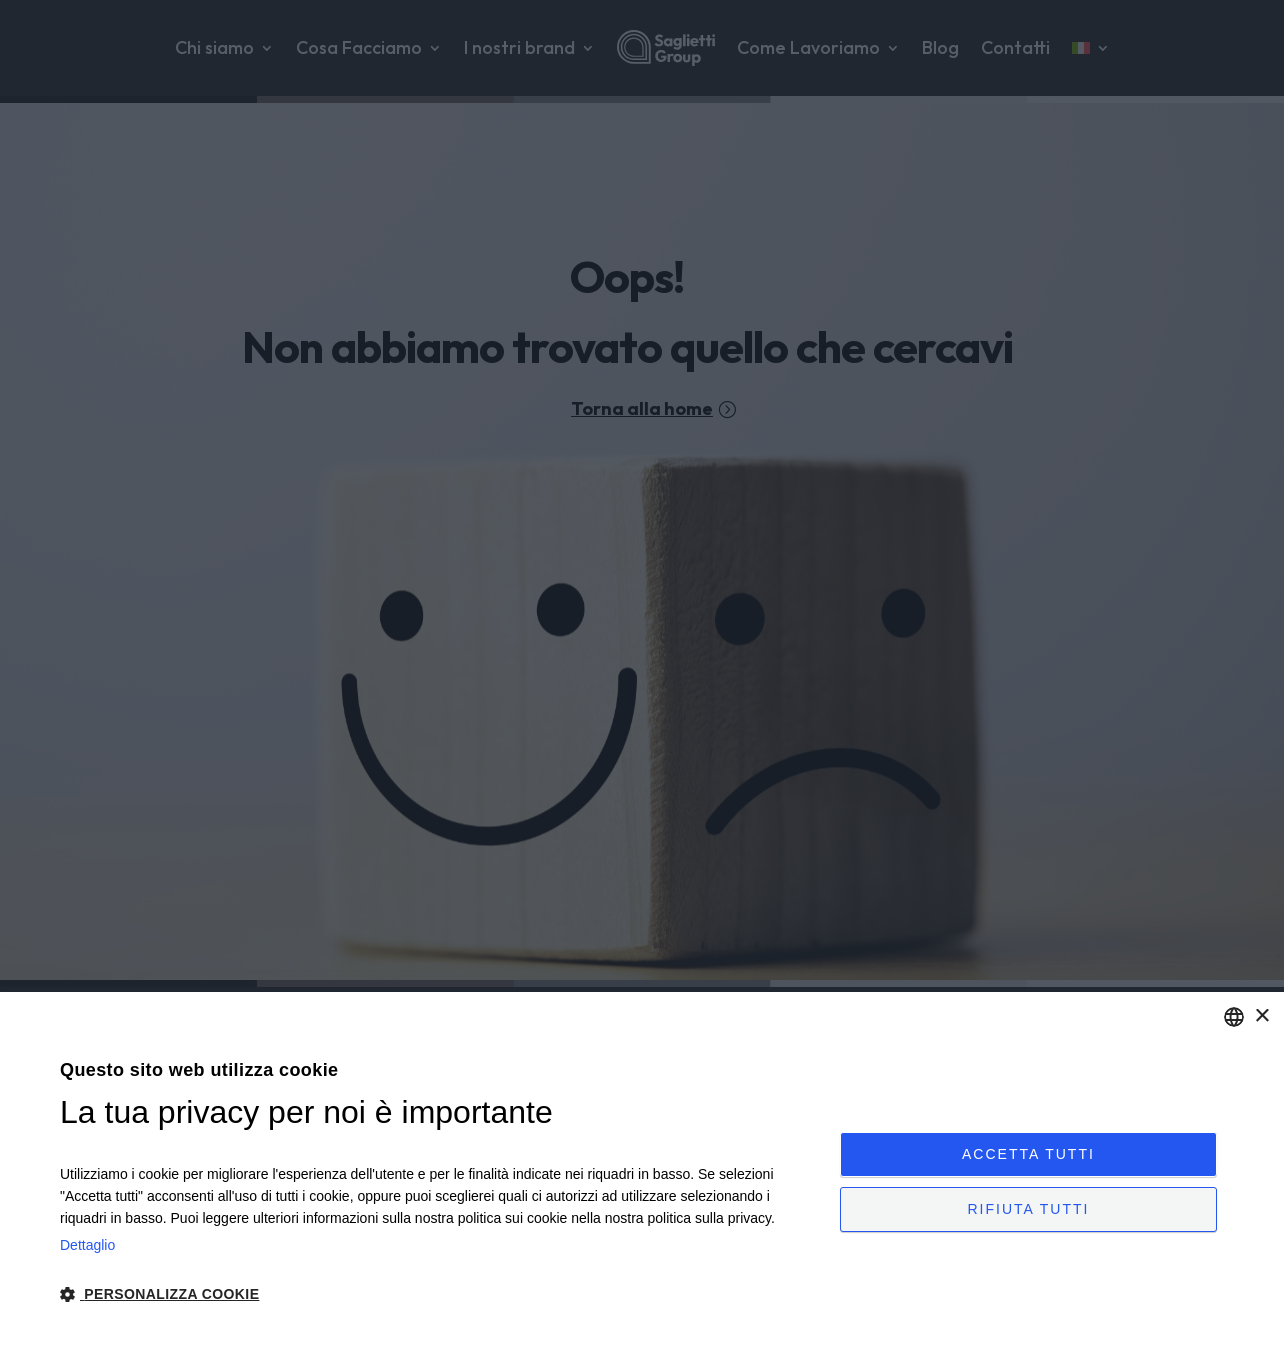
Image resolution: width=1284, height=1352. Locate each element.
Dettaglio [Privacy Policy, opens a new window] (87, 1245)
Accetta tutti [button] (1028, 1148)
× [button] (1261, 1016)
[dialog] (642, 1172)
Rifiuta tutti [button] (1028, 1215)
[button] (438, 1295)
